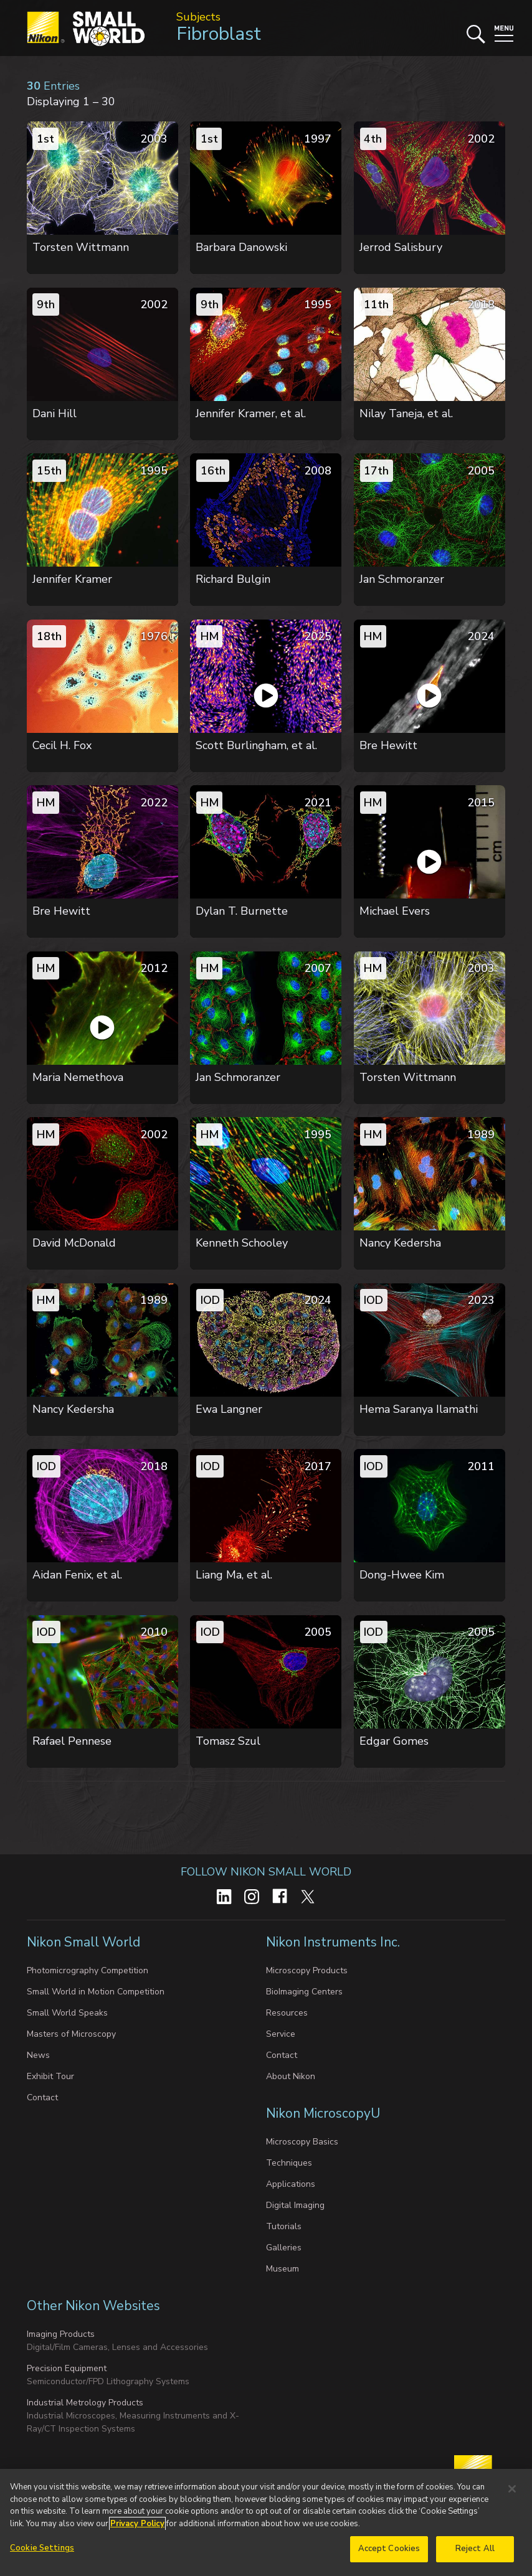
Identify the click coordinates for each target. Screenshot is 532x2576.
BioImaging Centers (304, 1992)
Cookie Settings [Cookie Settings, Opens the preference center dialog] (42, 2548)
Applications (290, 2184)
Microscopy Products (307, 1970)
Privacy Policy (137, 2523)
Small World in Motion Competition (95, 1992)
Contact (42, 2097)
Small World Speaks (67, 2013)
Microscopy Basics (302, 2142)
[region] (266, 2522)
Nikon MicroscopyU (323, 2113)
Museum (282, 2269)
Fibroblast (218, 34)
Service (280, 2034)
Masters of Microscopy (71, 2034)
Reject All (475, 2548)
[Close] (512, 2489)
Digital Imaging (295, 2205)
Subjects (198, 16)
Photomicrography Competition (87, 1970)
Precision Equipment (67, 2368)
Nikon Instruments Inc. (334, 1942)
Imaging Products (61, 2334)
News (38, 2055)
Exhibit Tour (50, 2076)
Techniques (289, 2163)
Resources (287, 2013)
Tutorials (284, 2226)
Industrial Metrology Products (85, 2403)
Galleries (284, 2247)
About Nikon (290, 2076)
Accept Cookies (389, 2548)
